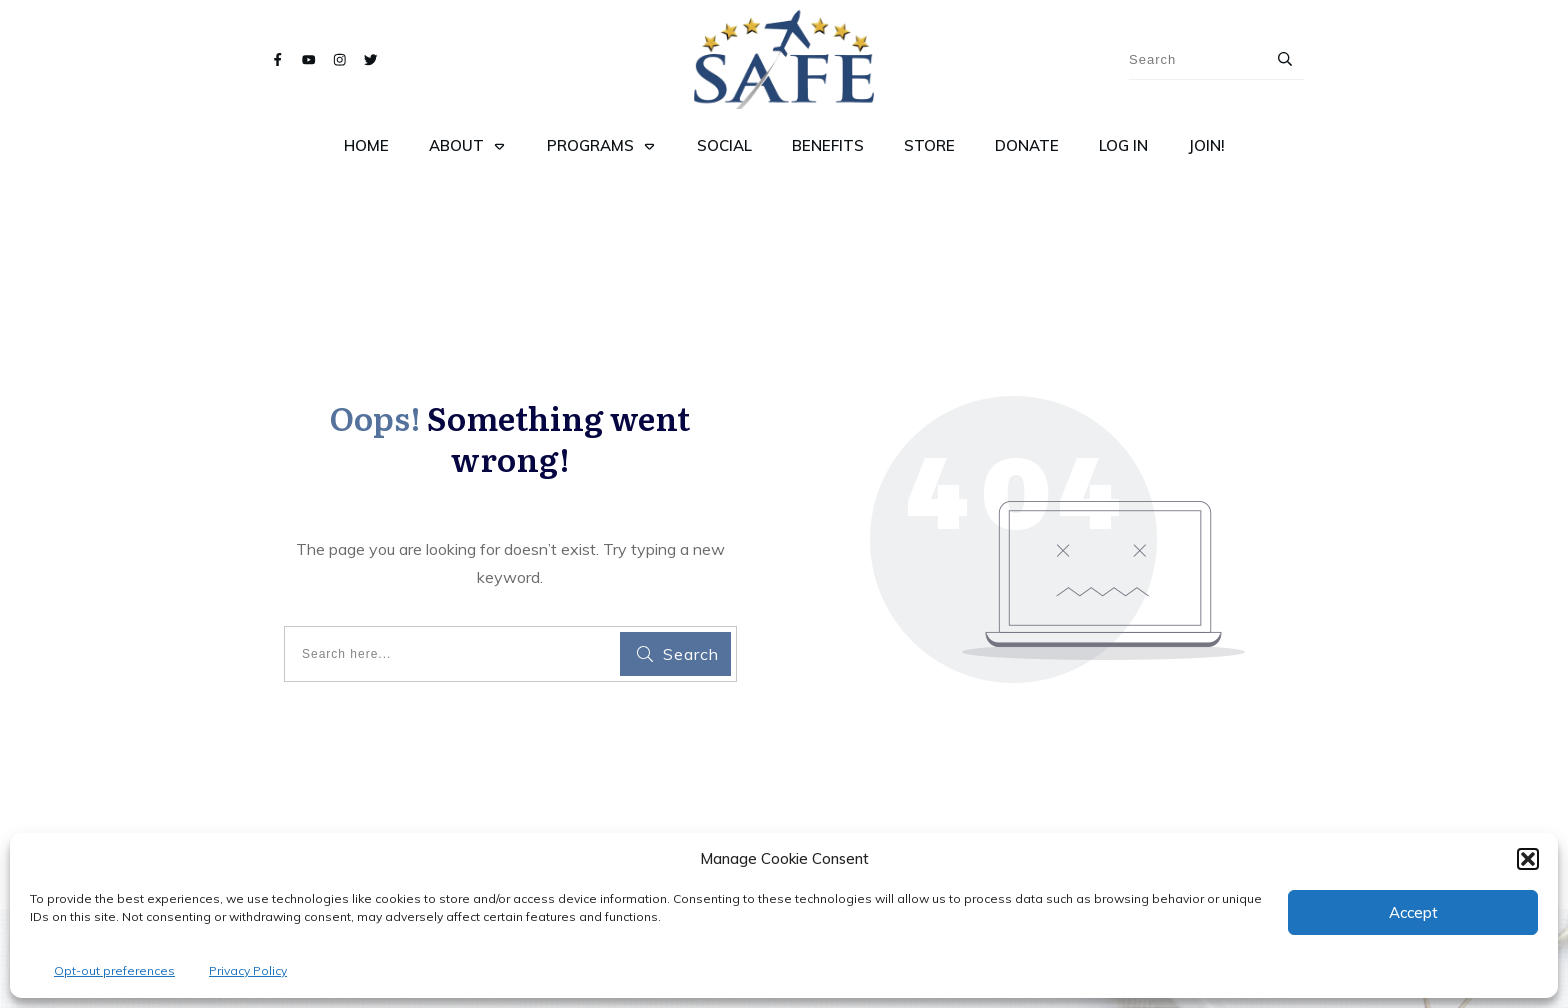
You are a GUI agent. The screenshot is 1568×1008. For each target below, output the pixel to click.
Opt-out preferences (114, 970)
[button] (1528, 859)
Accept (1413, 912)
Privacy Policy (248, 970)
